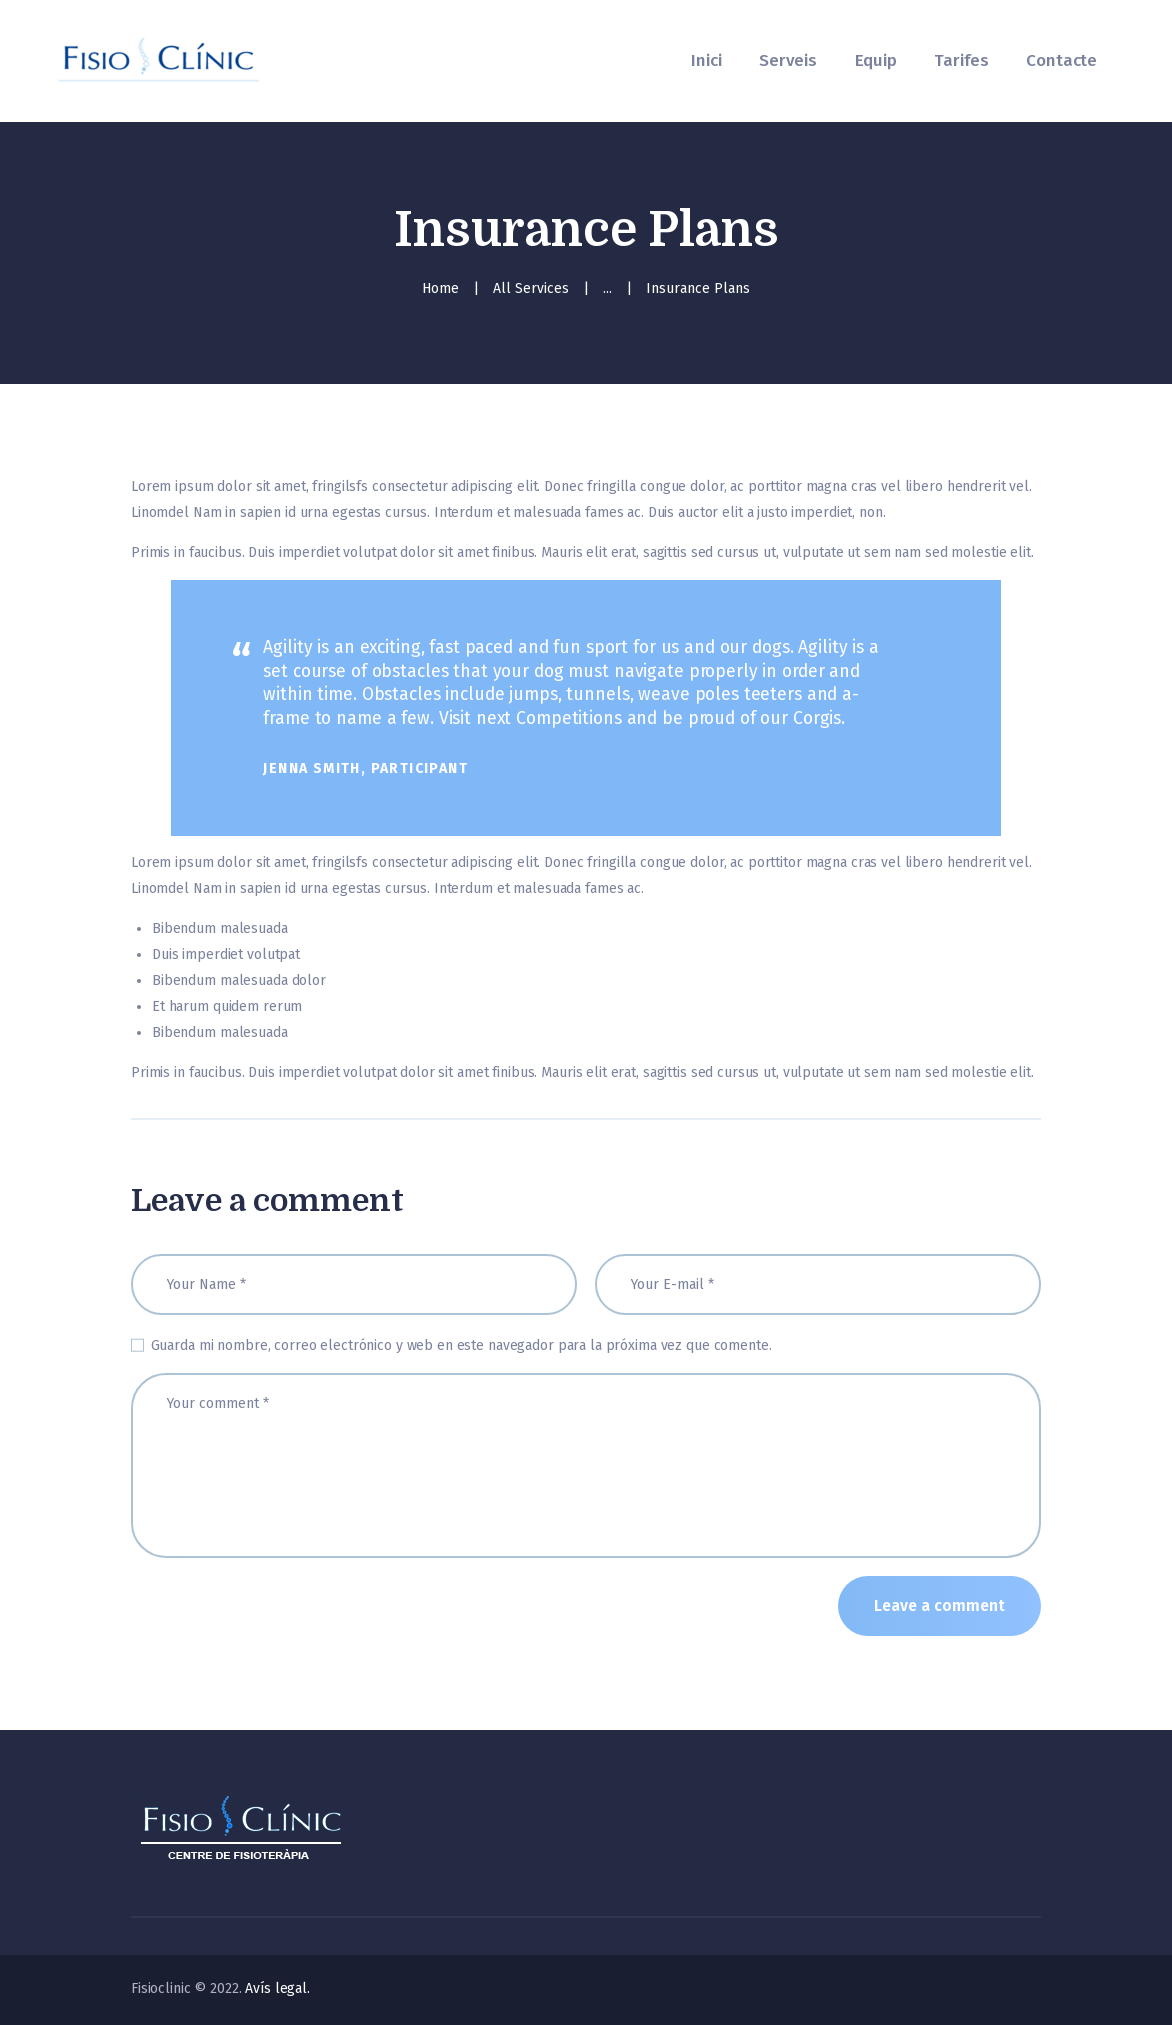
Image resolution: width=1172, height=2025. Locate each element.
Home (440, 288)
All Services (531, 288)
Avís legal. (277, 1988)
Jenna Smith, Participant (365, 768)
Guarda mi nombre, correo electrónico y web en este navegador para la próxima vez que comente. (461, 1345)
